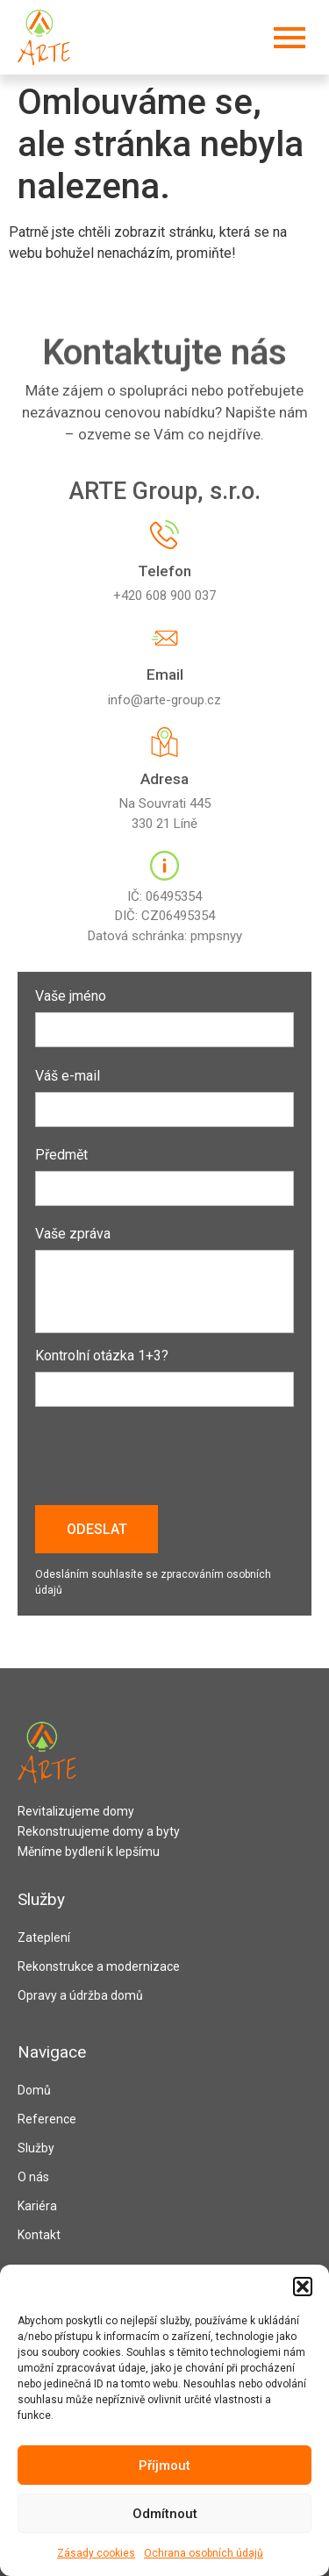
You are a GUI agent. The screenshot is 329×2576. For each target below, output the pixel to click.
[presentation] (168, 1462)
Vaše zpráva (164, 1281)
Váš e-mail (164, 1093)
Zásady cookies (96, 2553)
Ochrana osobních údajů (203, 2553)
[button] (302, 2286)
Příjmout (164, 2465)
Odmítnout (164, 2514)
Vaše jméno (164, 1013)
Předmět (164, 1172)
